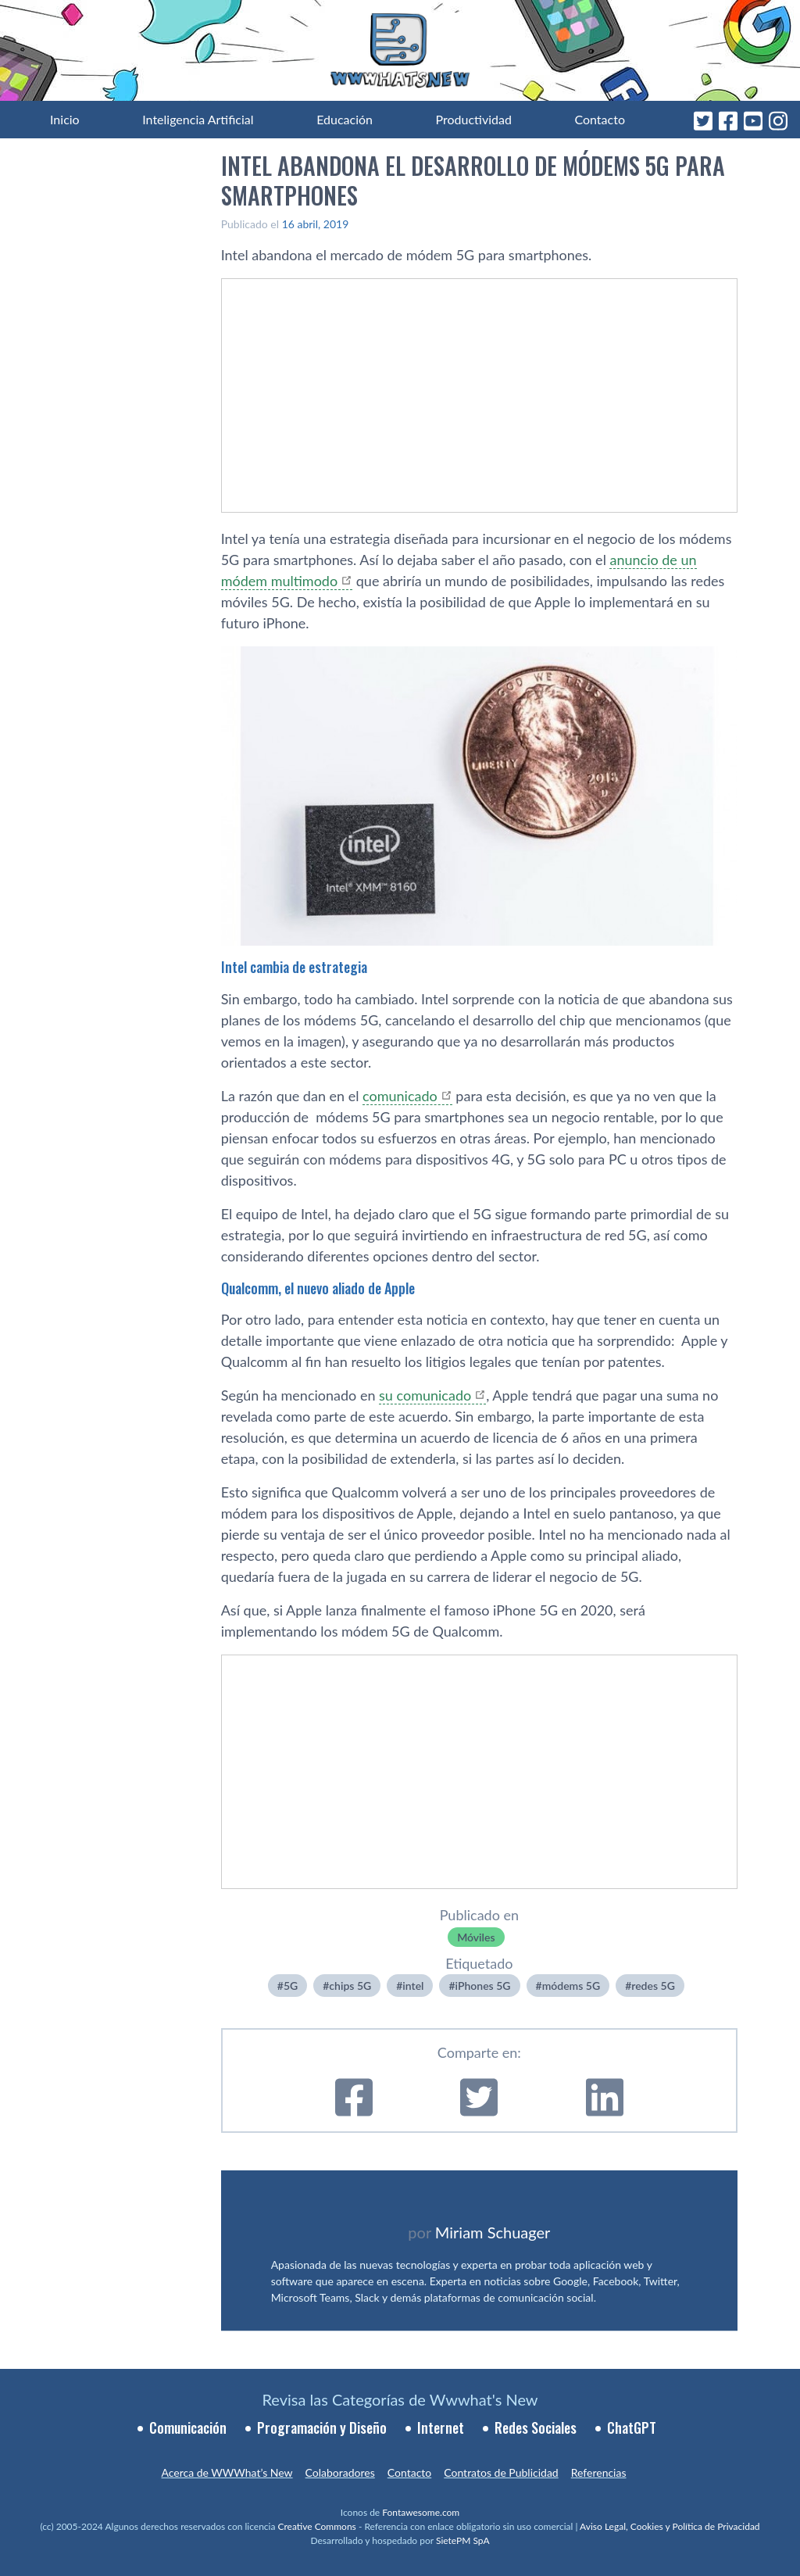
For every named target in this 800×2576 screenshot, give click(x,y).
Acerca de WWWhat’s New (226, 2472)
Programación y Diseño (322, 2427)
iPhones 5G (483, 1985)
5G (291, 1985)
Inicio (65, 119)
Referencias (599, 2472)
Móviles (476, 1937)
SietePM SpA (463, 2540)
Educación (344, 119)
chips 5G (350, 1985)
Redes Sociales (536, 2427)
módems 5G (571, 1985)
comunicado (400, 1095)
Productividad (474, 119)
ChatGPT (631, 2427)
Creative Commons (317, 2526)
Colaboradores (340, 2472)
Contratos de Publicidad (501, 2472)
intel (412, 1985)
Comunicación (188, 2427)
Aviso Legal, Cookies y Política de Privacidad (670, 2526)
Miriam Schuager (492, 2232)
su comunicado (425, 1395)
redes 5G (653, 1985)
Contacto (599, 119)
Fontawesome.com (420, 2512)
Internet (440, 2427)
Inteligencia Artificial (197, 119)
